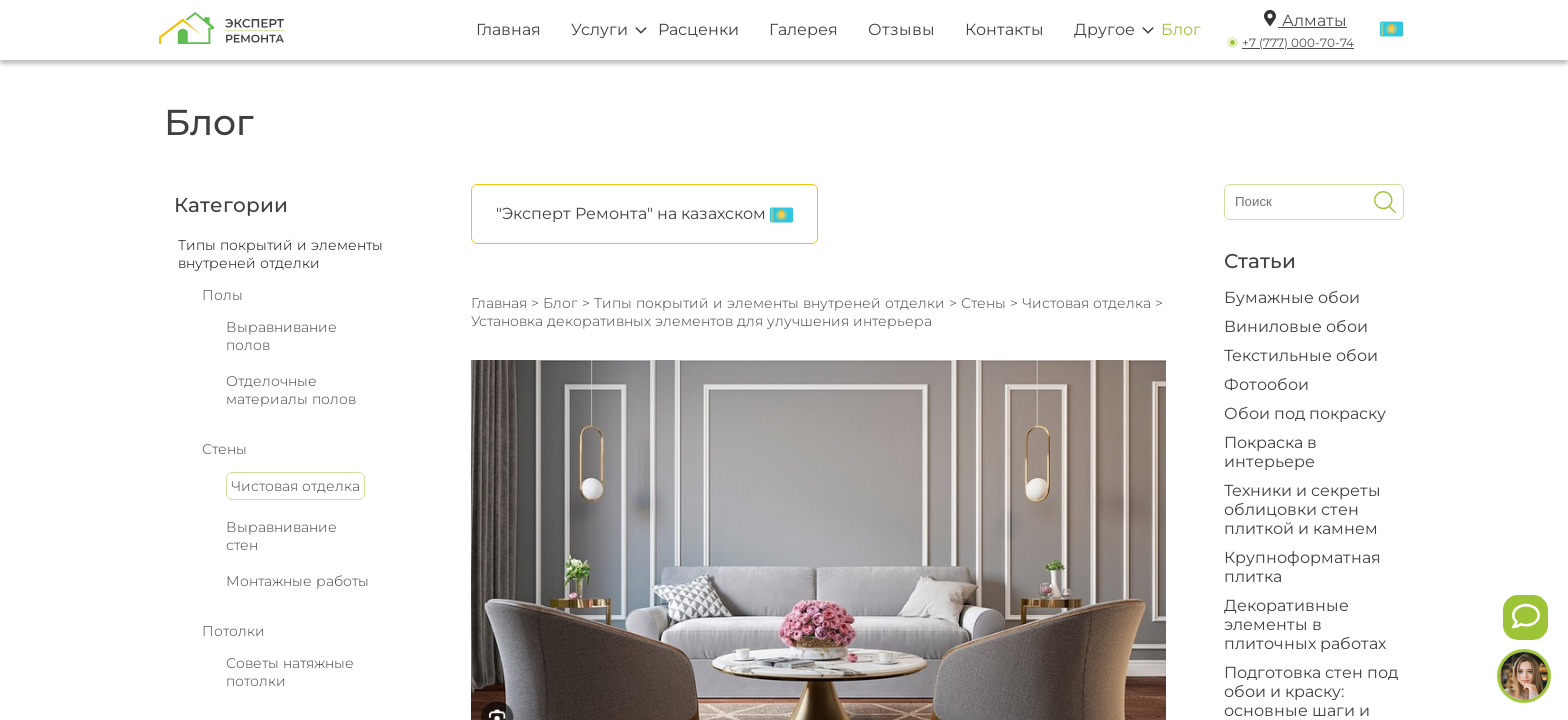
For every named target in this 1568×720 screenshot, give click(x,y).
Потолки (233, 631)
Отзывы (901, 29)
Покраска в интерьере (1270, 452)
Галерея (803, 29)
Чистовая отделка (295, 486)
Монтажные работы (297, 581)
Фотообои (1266, 384)
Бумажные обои (1292, 297)
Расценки (698, 29)
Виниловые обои (1296, 326)
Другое (1104, 29)
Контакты (1004, 29)
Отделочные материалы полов (291, 390)
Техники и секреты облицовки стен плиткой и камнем (1302, 509)
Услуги (599, 29)
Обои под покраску (1305, 413)
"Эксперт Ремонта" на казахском (644, 215)
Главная (508, 29)
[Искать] (1385, 202)
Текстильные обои (1301, 355)
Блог (1181, 29)
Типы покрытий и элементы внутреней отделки (769, 303)
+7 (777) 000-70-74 (1298, 42)
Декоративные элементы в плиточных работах (1305, 624)
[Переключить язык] (1391, 30)
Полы (222, 295)
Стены (224, 449)
